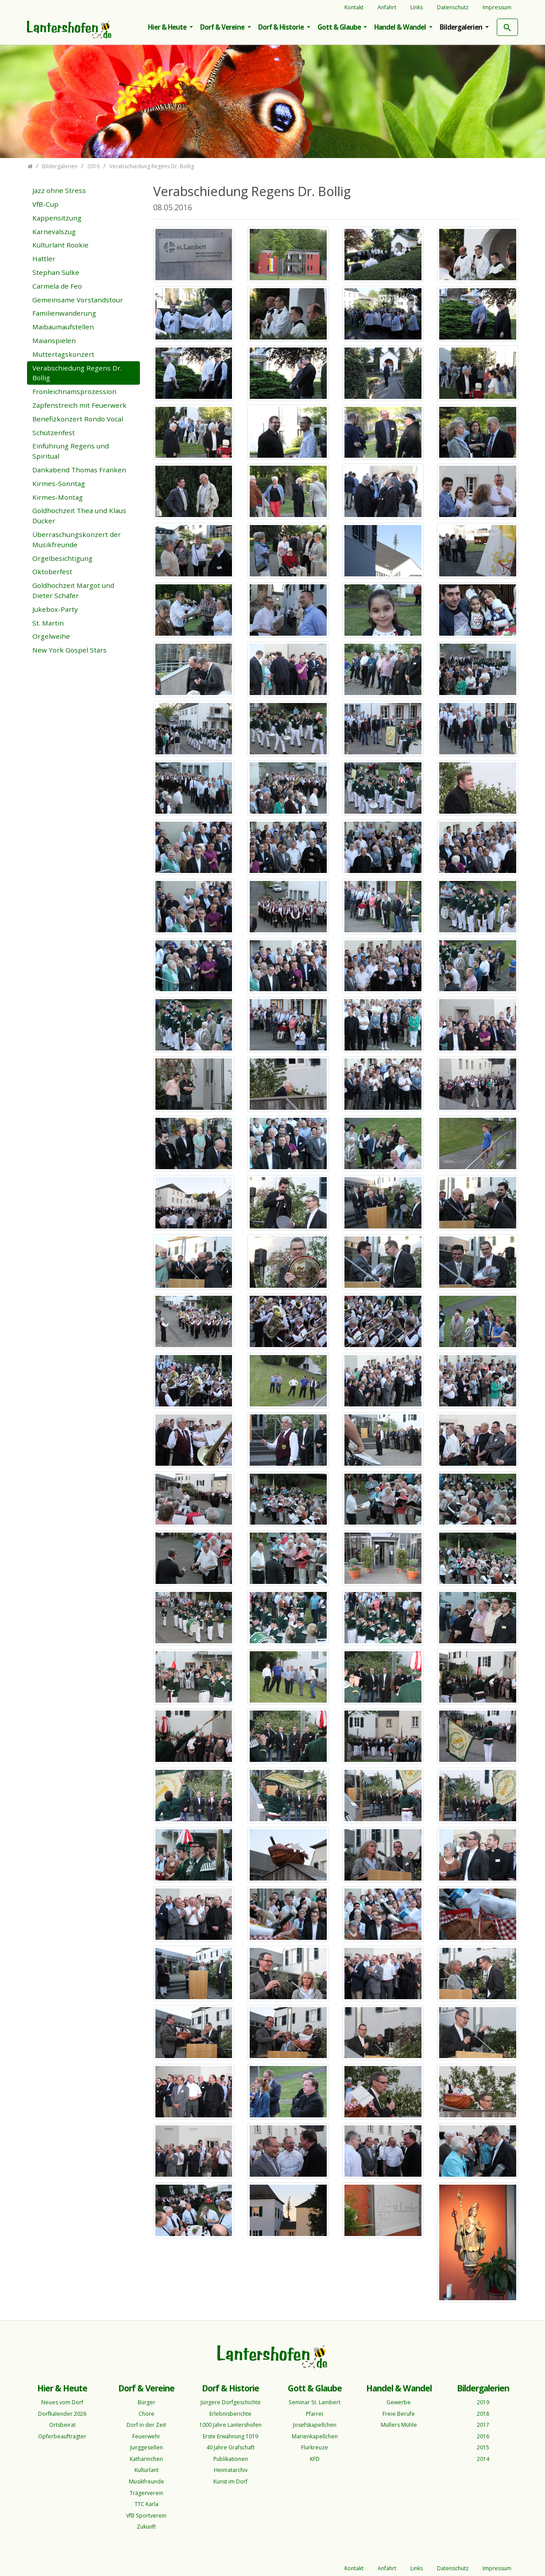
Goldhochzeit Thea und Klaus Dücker (79, 515)
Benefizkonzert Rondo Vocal (77, 418)
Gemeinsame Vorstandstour (77, 299)
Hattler (43, 258)
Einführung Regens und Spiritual (70, 450)
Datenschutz (452, 7)
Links (416, 7)
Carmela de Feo (57, 286)
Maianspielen (54, 340)
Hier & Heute (168, 27)
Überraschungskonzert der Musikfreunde (76, 539)
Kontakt (353, 7)
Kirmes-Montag (57, 497)
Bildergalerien (461, 27)
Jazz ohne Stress (59, 190)
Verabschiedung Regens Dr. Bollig (77, 372)
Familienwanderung (64, 313)
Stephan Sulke (55, 272)
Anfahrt (387, 7)
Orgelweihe (51, 636)
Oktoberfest (52, 571)
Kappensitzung (56, 217)
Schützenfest (53, 432)
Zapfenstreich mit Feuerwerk (79, 405)
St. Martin (48, 622)
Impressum (497, 7)
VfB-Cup (45, 204)
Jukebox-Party (55, 609)
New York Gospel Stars (69, 649)
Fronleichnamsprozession (74, 391)
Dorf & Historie (281, 27)
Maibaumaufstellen (63, 326)
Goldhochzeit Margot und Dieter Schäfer (73, 590)
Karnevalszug (54, 231)
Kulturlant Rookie (60, 244)
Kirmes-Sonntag (58, 483)
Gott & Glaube (339, 27)
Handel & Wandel (400, 27)
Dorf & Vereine (223, 27)
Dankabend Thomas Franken (79, 469)
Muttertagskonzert (63, 354)
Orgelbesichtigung (62, 558)
